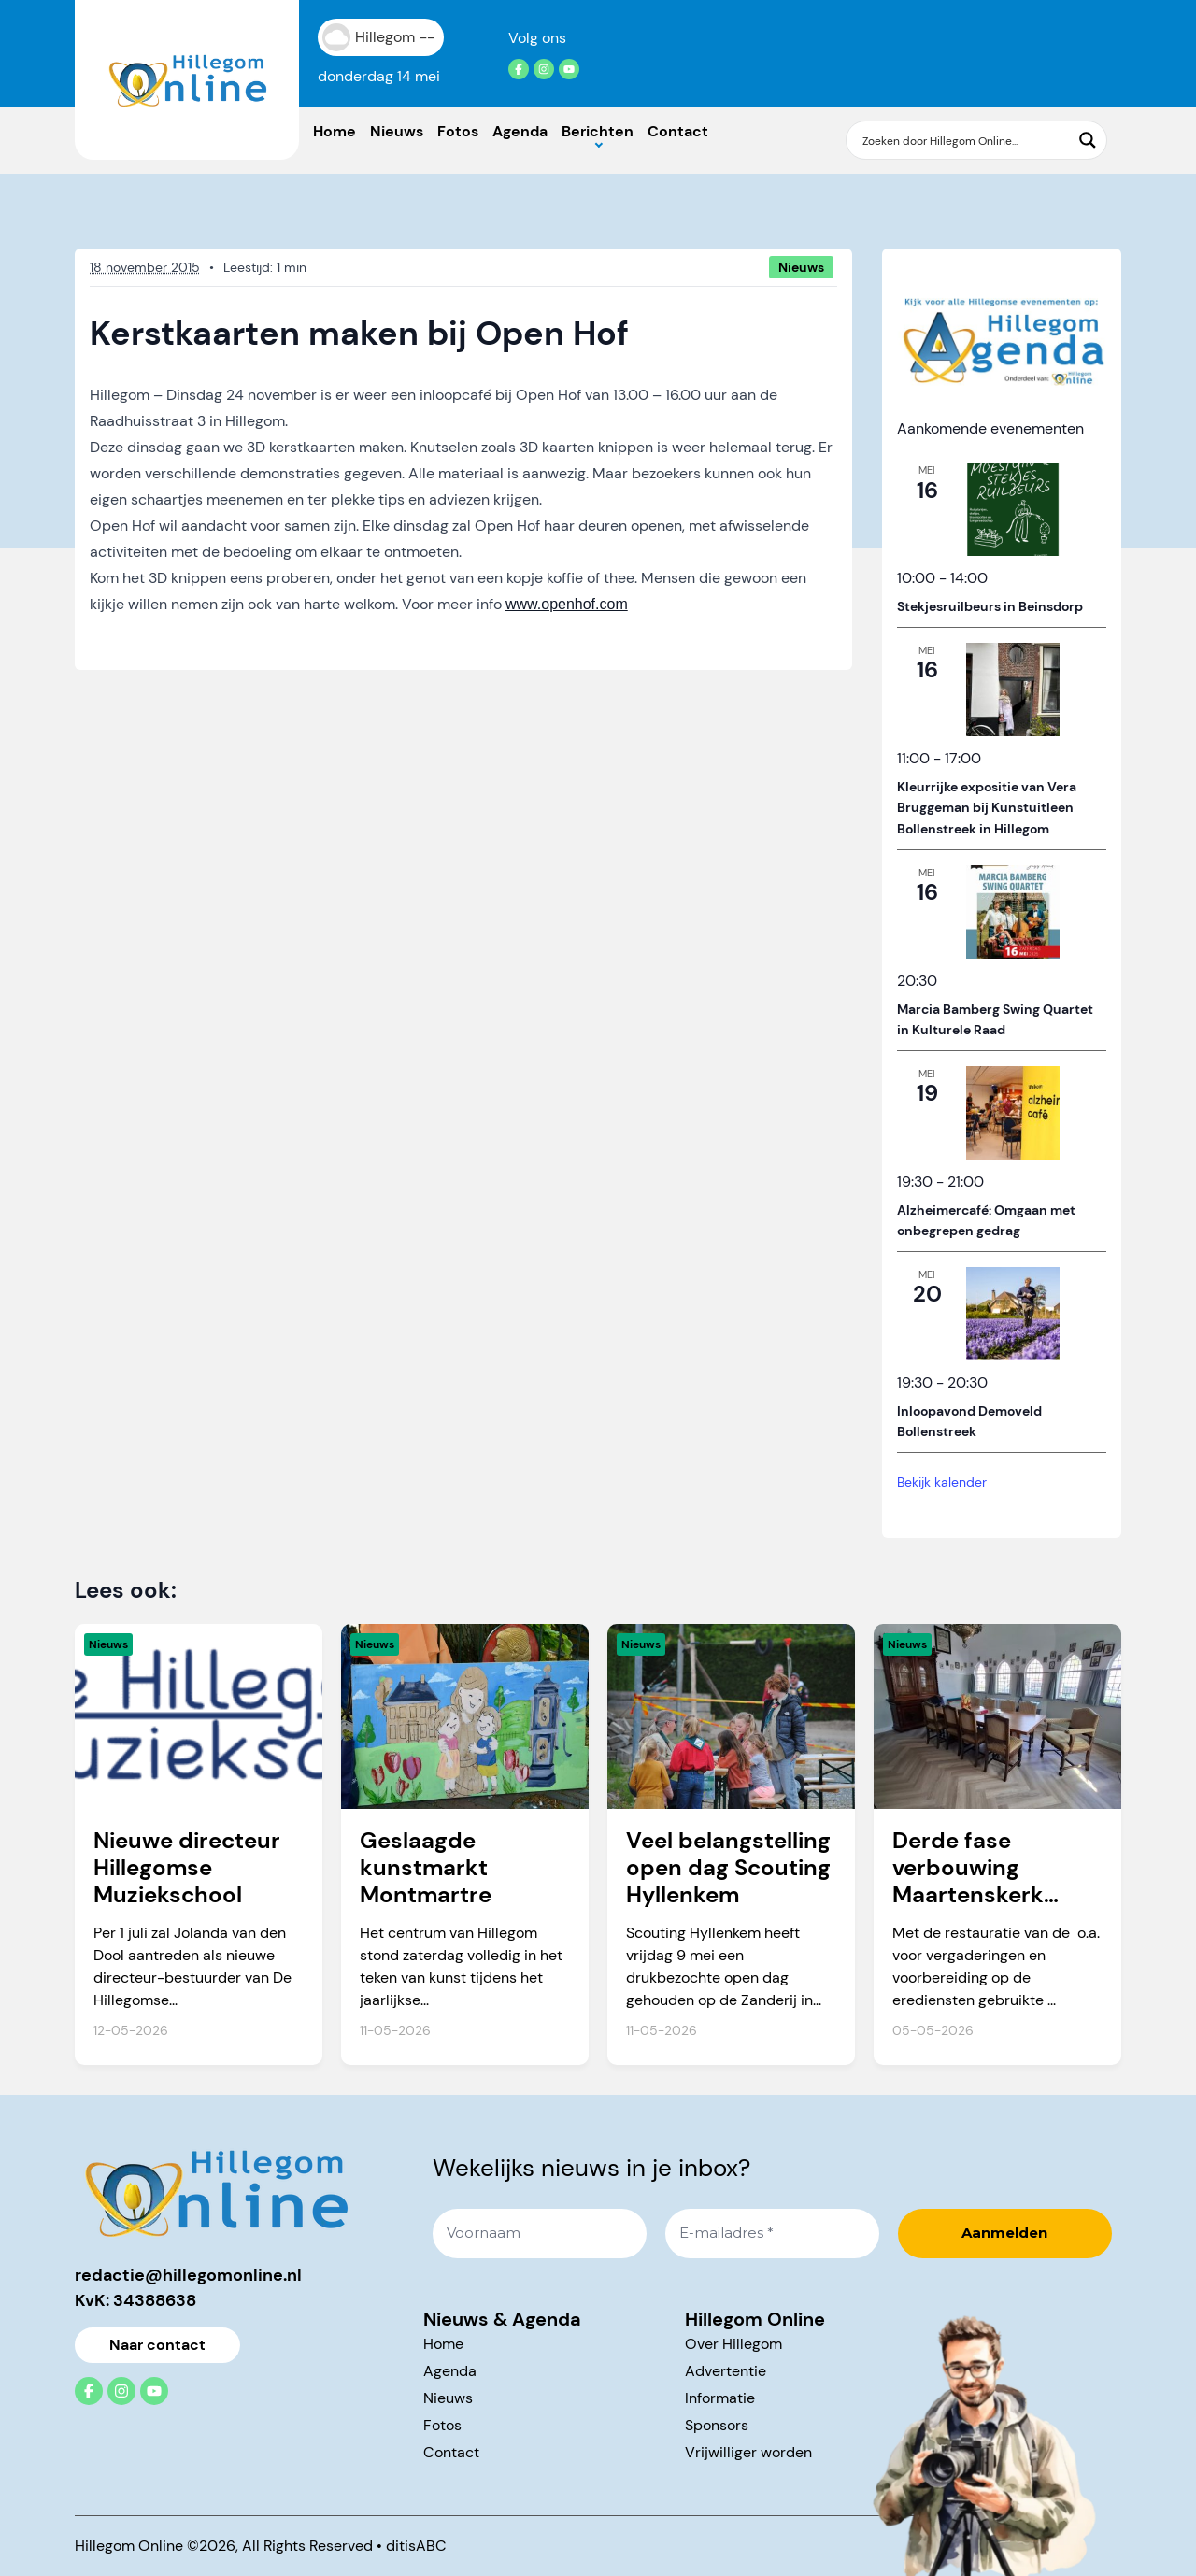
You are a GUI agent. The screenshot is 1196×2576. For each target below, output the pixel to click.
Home (334, 131)
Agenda (520, 131)
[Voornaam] (540, 2233)
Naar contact (157, 2345)
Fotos (457, 131)
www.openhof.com (566, 604)
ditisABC (416, 2545)
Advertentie (725, 2371)
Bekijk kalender (942, 1481)
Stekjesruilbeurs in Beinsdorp (990, 606)
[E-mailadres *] (772, 2233)
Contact (678, 131)
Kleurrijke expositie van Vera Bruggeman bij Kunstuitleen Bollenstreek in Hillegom (986, 807)
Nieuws (396, 131)
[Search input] (964, 140)
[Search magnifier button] (1088, 140)
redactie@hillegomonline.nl (188, 2275)
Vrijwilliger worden (748, 2452)
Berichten (598, 131)
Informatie (720, 2398)
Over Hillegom (733, 2344)
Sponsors (716, 2425)
